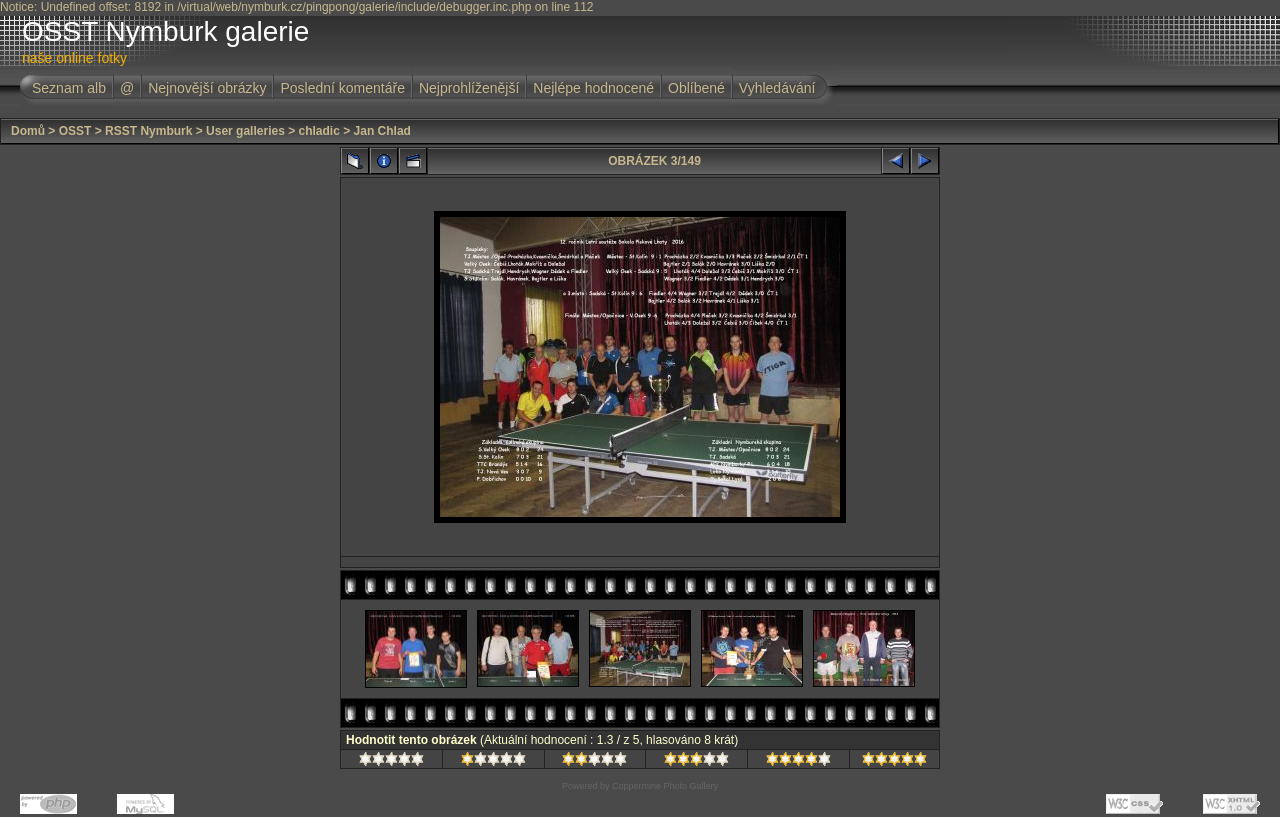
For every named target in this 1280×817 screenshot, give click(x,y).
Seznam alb (69, 88)
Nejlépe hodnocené (593, 88)
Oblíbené (696, 88)
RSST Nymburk (148, 131)
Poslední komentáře (342, 88)
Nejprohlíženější (469, 88)
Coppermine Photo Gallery (665, 786)
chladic (319, 131)
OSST (75, 131)
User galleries (245, 131)
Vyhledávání (777, 88)
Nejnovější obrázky (207, 88)
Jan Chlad (382, 131)
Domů (28, 131)
